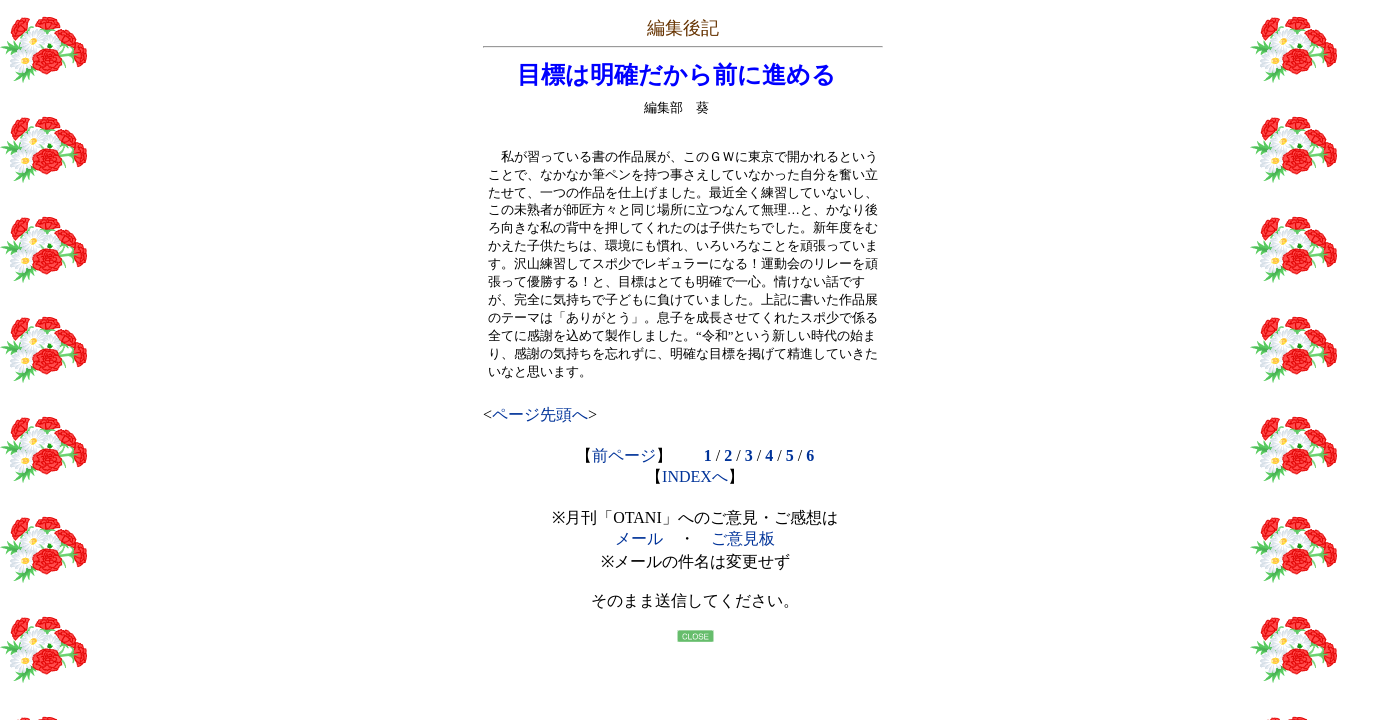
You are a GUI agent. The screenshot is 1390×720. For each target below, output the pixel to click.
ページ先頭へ (540, 414)
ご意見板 (743, 538)
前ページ (624, 455)
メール (639, 538)
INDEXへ (695, 476)
